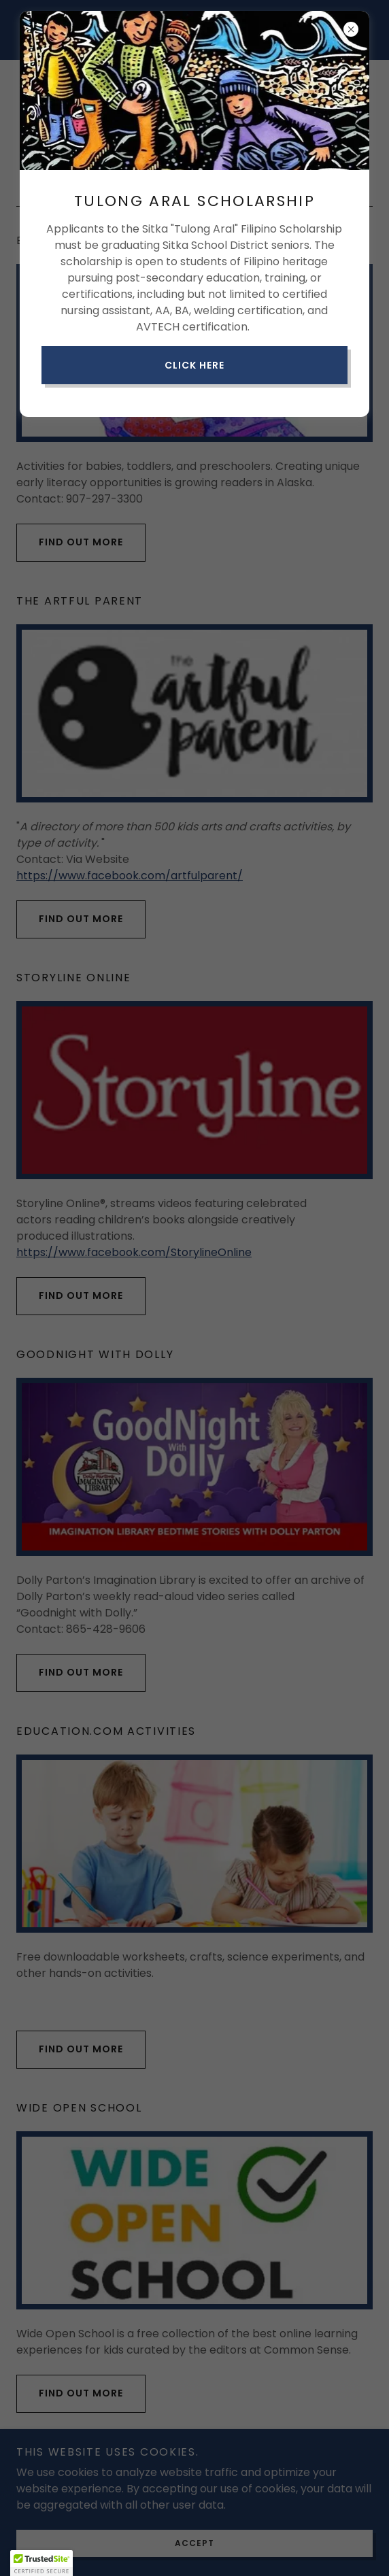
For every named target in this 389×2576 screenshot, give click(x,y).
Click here (194, 365)
